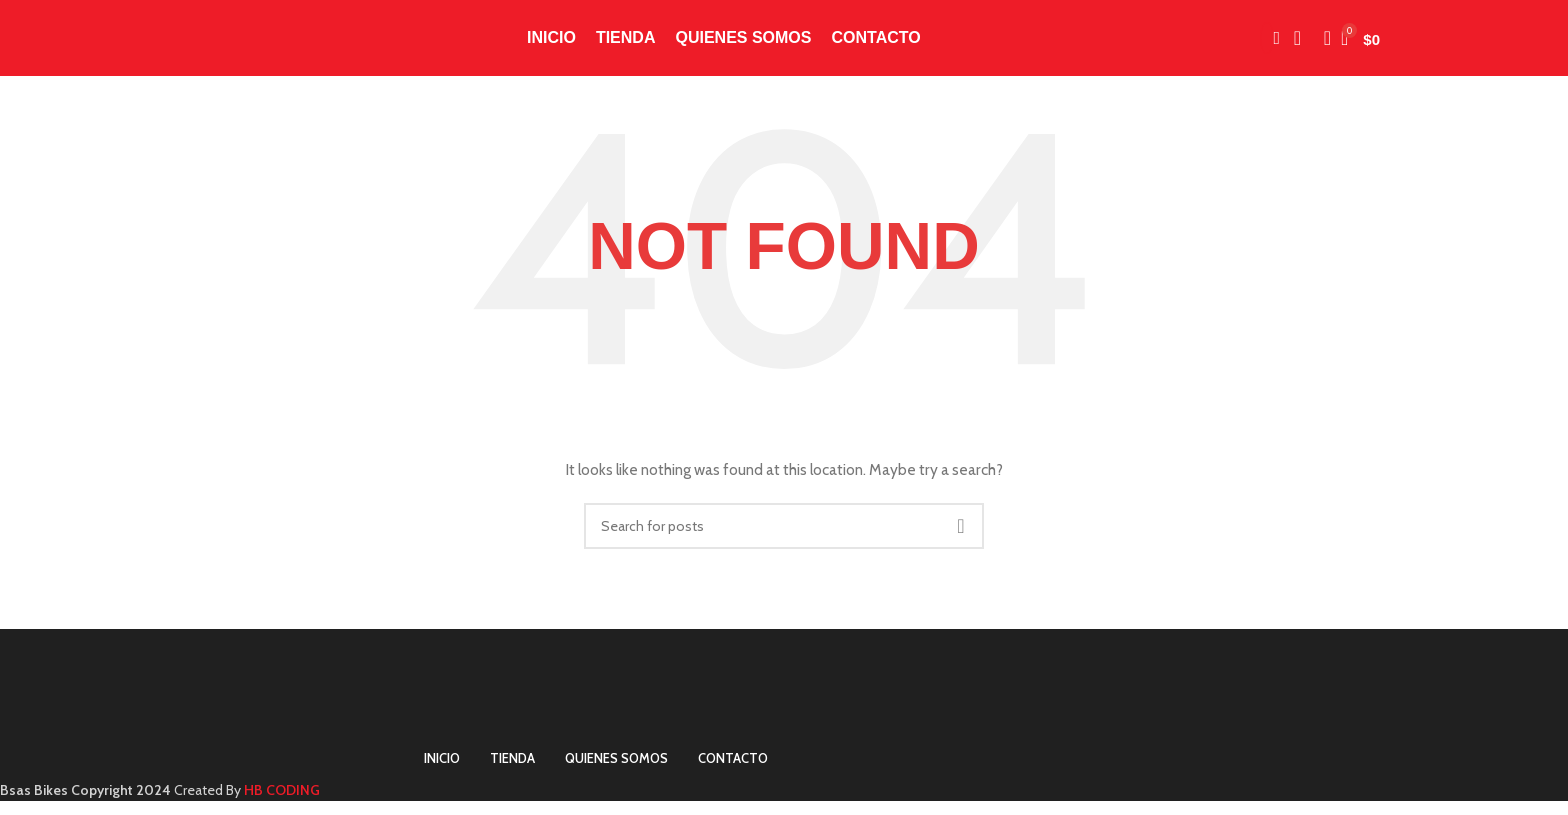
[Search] (1321, 45)
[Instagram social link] (1267, 45)
